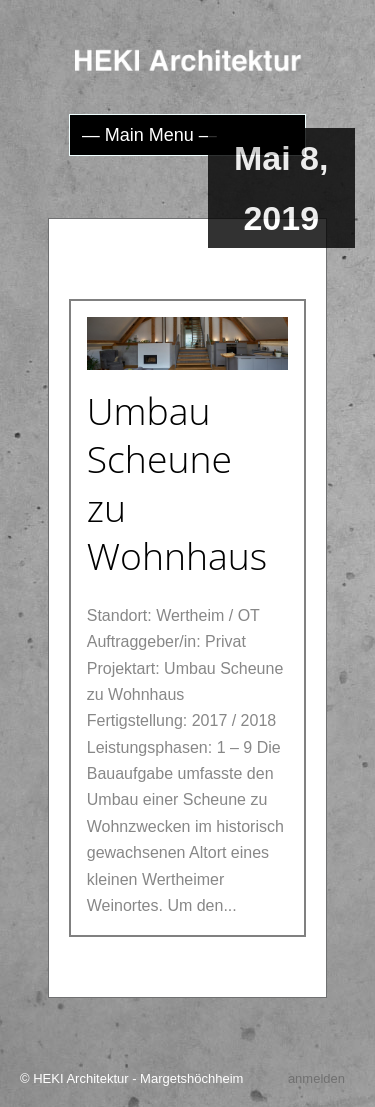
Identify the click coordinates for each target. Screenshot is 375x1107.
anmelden (316, 1078)
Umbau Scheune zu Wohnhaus (177, 483)
